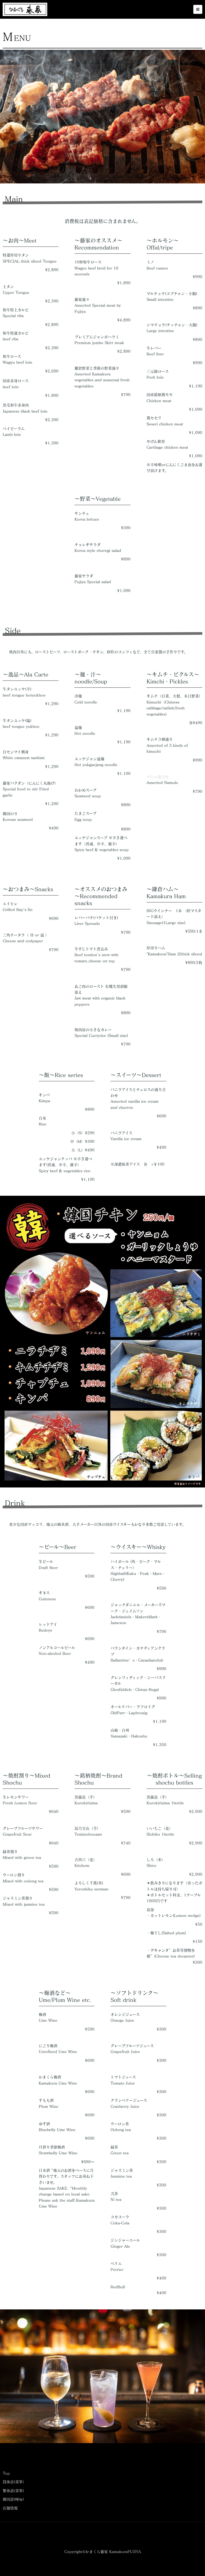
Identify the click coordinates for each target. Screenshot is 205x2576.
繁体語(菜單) (13, 2491)
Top (6, 2473)
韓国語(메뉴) (13, 2499)
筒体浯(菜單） (14, 2482)
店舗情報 (10, 2508)
